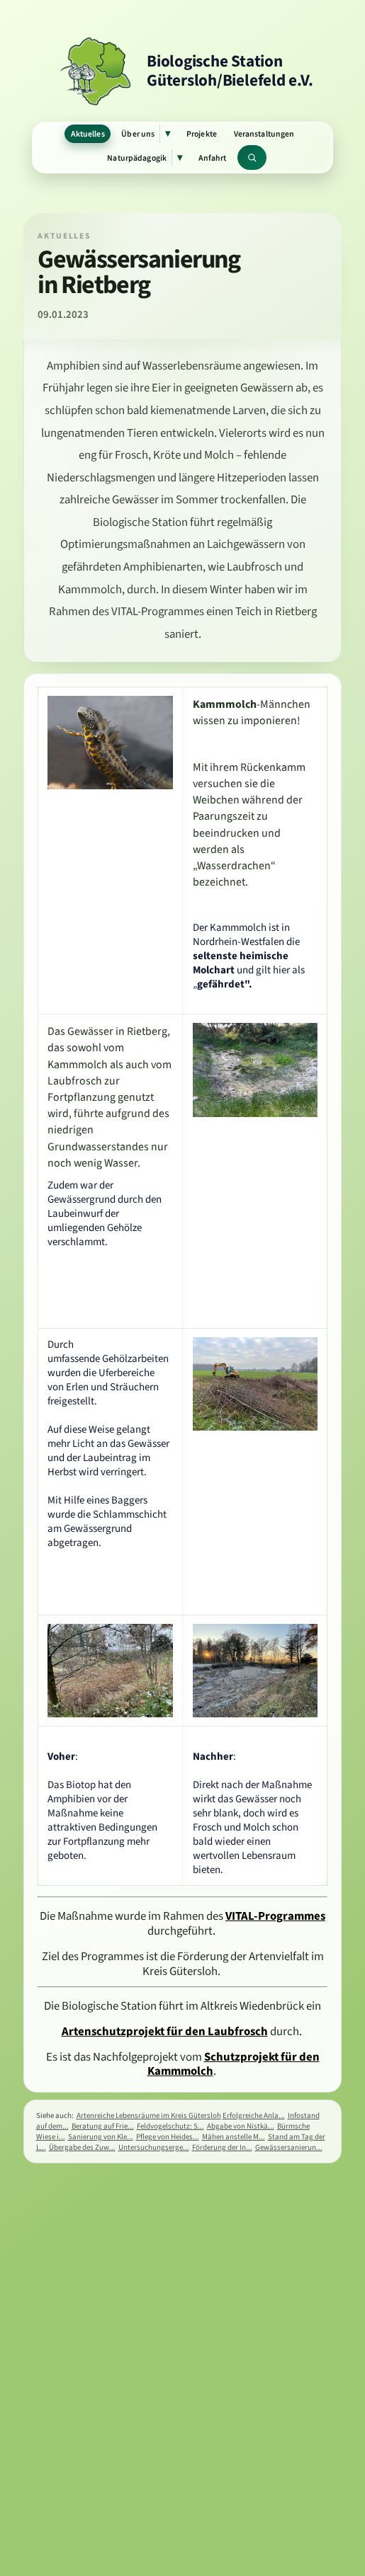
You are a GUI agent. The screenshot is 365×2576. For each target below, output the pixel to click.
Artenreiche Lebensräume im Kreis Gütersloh (149, 2115)
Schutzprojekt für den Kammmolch (233, 2064)
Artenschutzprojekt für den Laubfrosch (165, 2031)
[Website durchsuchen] (251, 157)
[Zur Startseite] (182, 71)
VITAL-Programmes (275, 1915)
